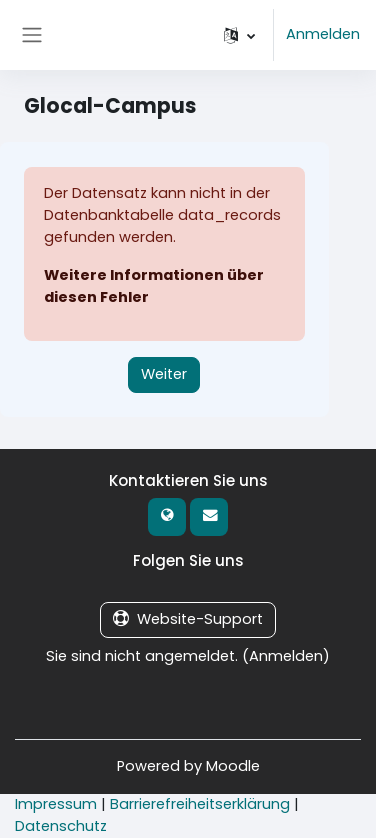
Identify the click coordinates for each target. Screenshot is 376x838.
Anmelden (323, 34)
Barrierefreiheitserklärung (200, 804)
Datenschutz (61, 826)
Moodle (233, 766)
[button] (239, 35)
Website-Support (188, 619)
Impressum (56, 804)
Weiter (164, 374)
